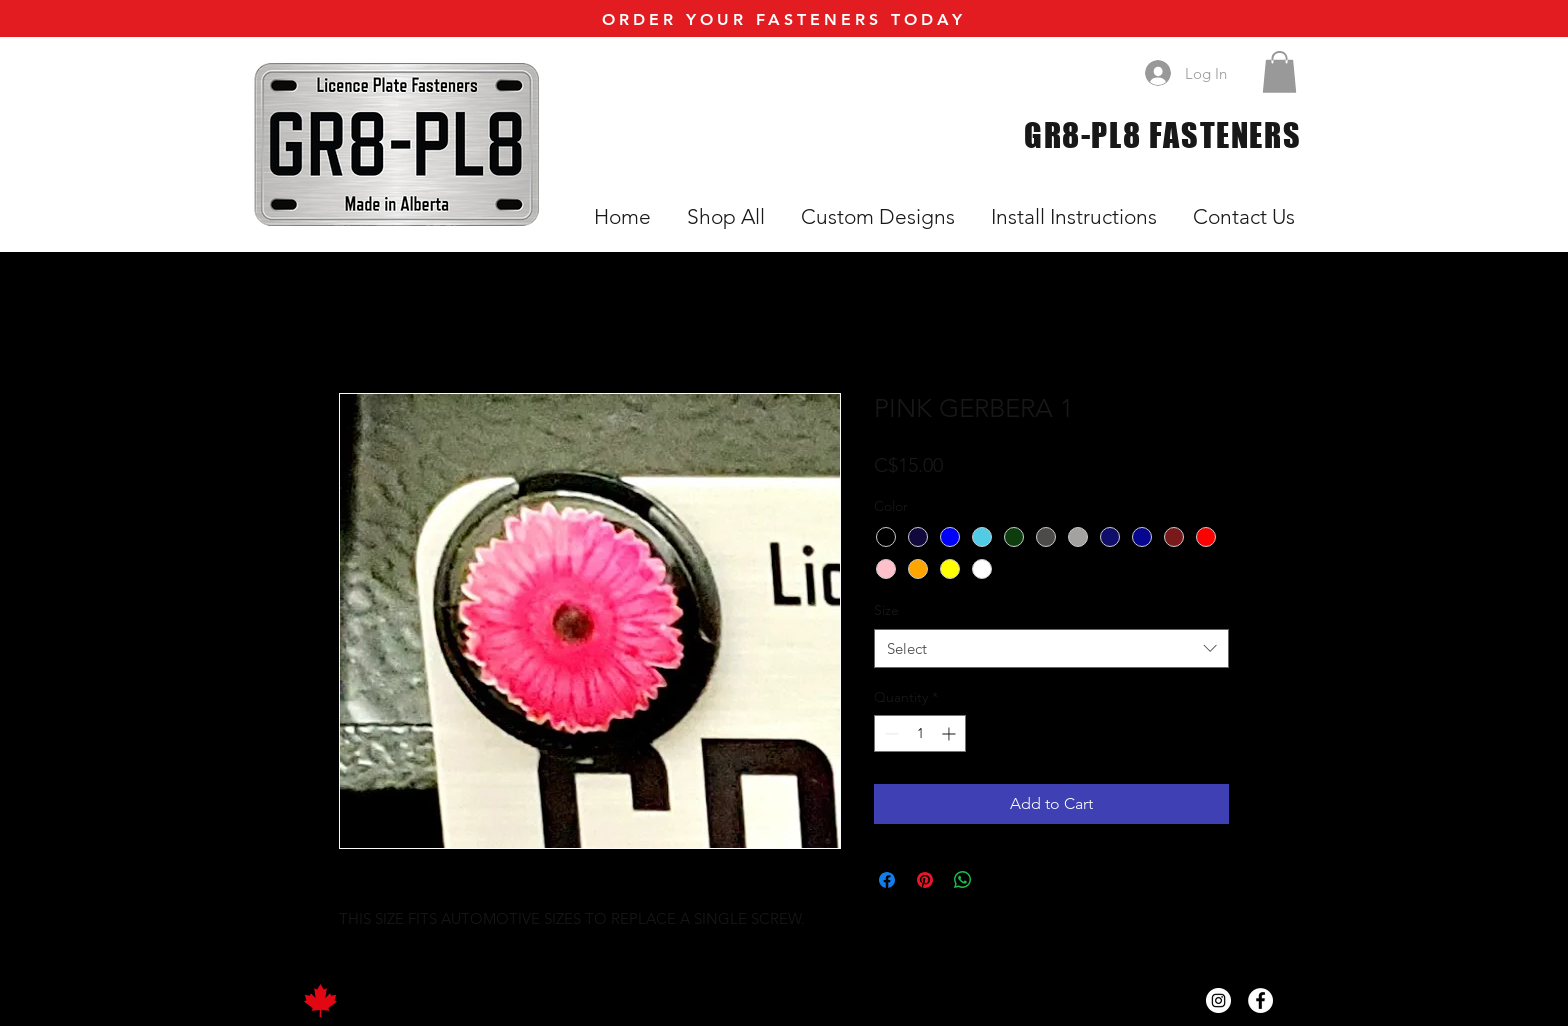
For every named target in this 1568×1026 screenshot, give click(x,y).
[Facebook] (1260, 1000)
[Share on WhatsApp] (963, 880)
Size (886, 610)
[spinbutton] (920, 733)
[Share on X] (1001, 880)
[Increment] (950, 733)
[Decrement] (889, 733)
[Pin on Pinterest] (925, 880)
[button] (1279, 72)
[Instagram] (1218, 1000)
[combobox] (1051, 648)
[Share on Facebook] (887, 880)
